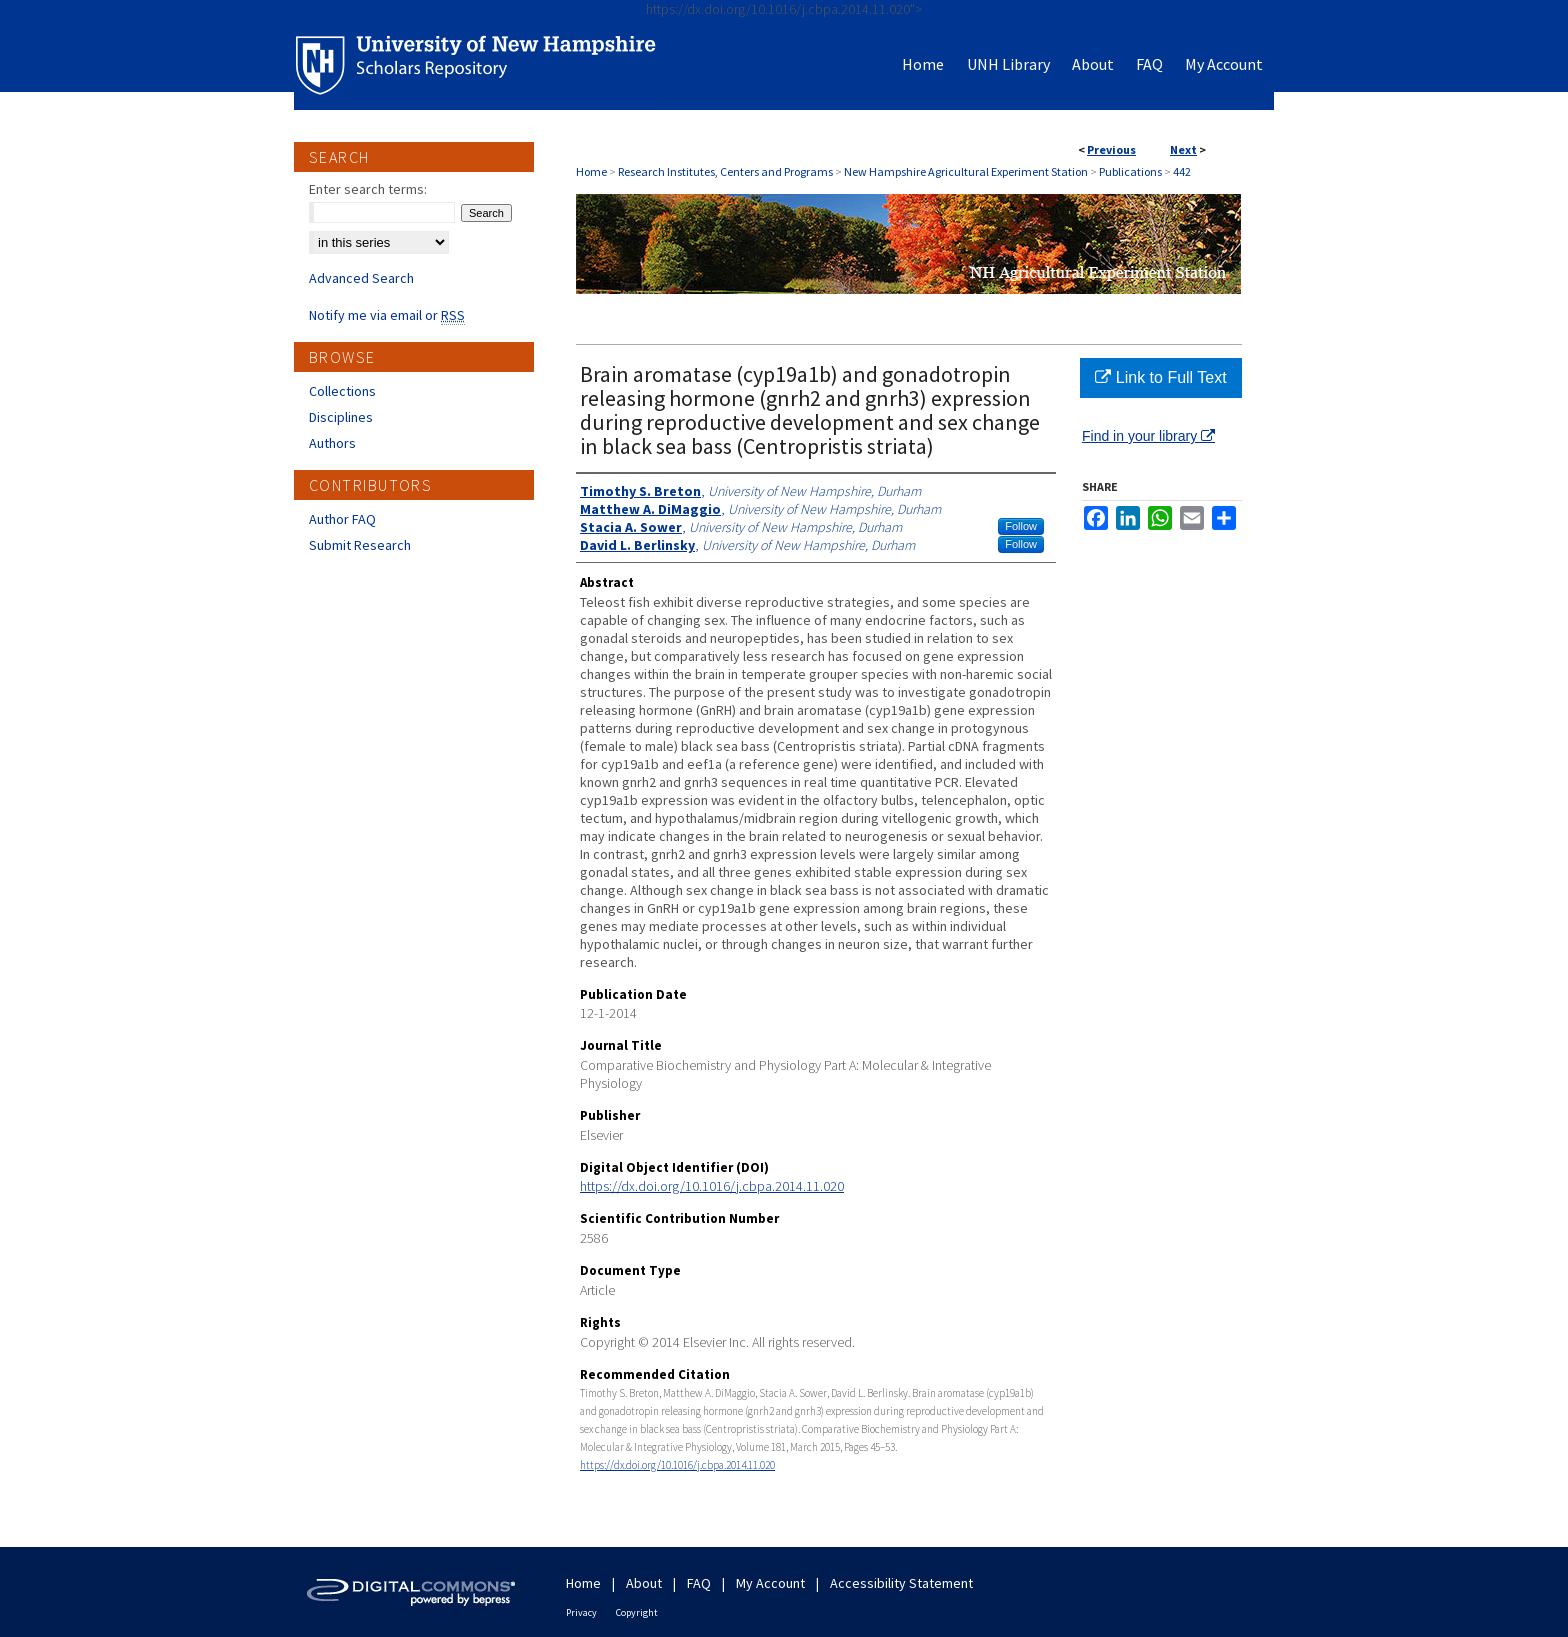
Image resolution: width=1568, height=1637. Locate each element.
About (644, 1583)
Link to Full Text (1160, 377)
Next (1183, 149)
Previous (1111, 149)
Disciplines (341, 417)
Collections (342, 391)
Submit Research (360, 545)
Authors (332, 443)
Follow (1021, 526)
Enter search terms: (368, 189)
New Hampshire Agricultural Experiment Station (966, 171)
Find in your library (1148, 436)
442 (1182, 171)
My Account (770, 1583)
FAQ (699, 1583)
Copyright (637, 1612)
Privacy (581, 1612)
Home (591, 171)
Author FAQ (342, 519)
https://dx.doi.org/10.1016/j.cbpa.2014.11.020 (712, 1186)
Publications (1130, 171)
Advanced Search (361, 278)
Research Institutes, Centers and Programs (725, 171)
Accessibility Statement (901, 1583)
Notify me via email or (387, 315)
